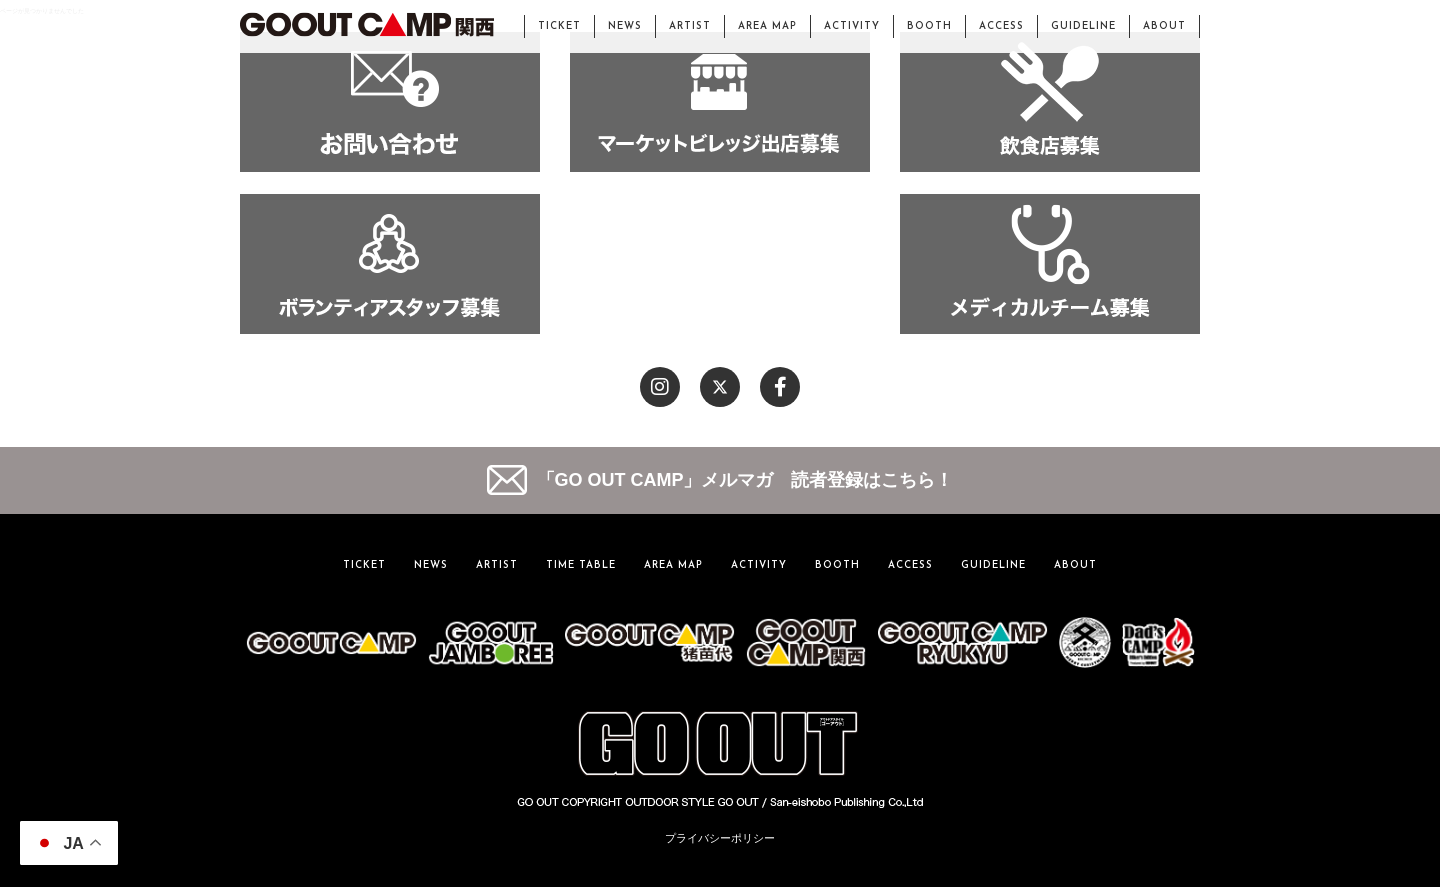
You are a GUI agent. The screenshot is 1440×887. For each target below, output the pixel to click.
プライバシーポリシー (720, 838)
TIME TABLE (581, 565)
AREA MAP (767, 26)
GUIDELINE (1083, 26)
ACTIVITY (852, 26)
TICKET (559, 26)
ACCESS (1001, 26)
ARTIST (690, 26)
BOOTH (929, 26)
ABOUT (1164, 26)
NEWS (625, 26)
